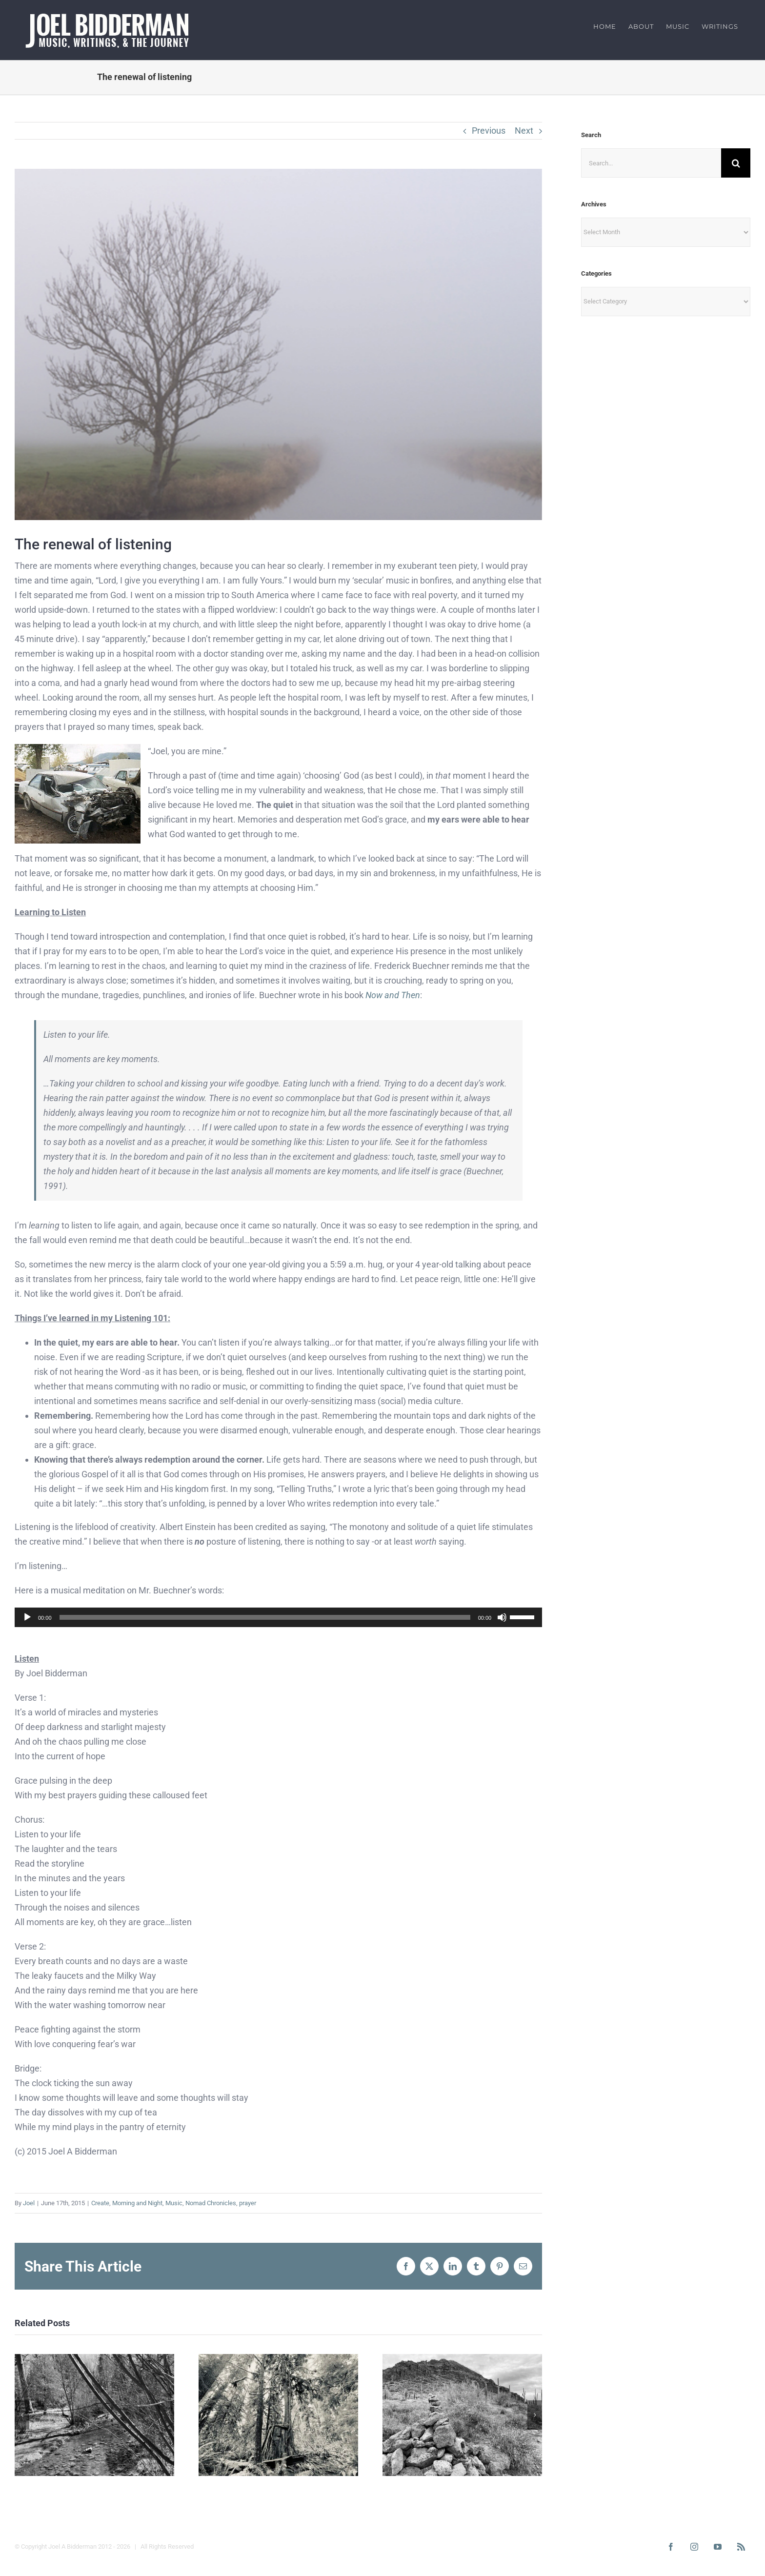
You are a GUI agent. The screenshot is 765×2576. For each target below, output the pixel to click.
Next (524, 130)
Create (100, 2203)
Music (173, 2203)
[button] (22, 2415)
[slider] (265, 1617)
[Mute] (502, 1617)
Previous (488, 130)
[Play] (27, 1617)
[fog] (278, 344)
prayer (247, 2203)
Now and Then (392, 995)
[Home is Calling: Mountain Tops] (462, 2359)
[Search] (735, 163)
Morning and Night (137, 2203)
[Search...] (651, 163)
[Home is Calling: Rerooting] (278, 2359)
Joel (29, 2203)
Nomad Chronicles (210, 2203)
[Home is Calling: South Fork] (94, 2359)
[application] (278, 1617)
